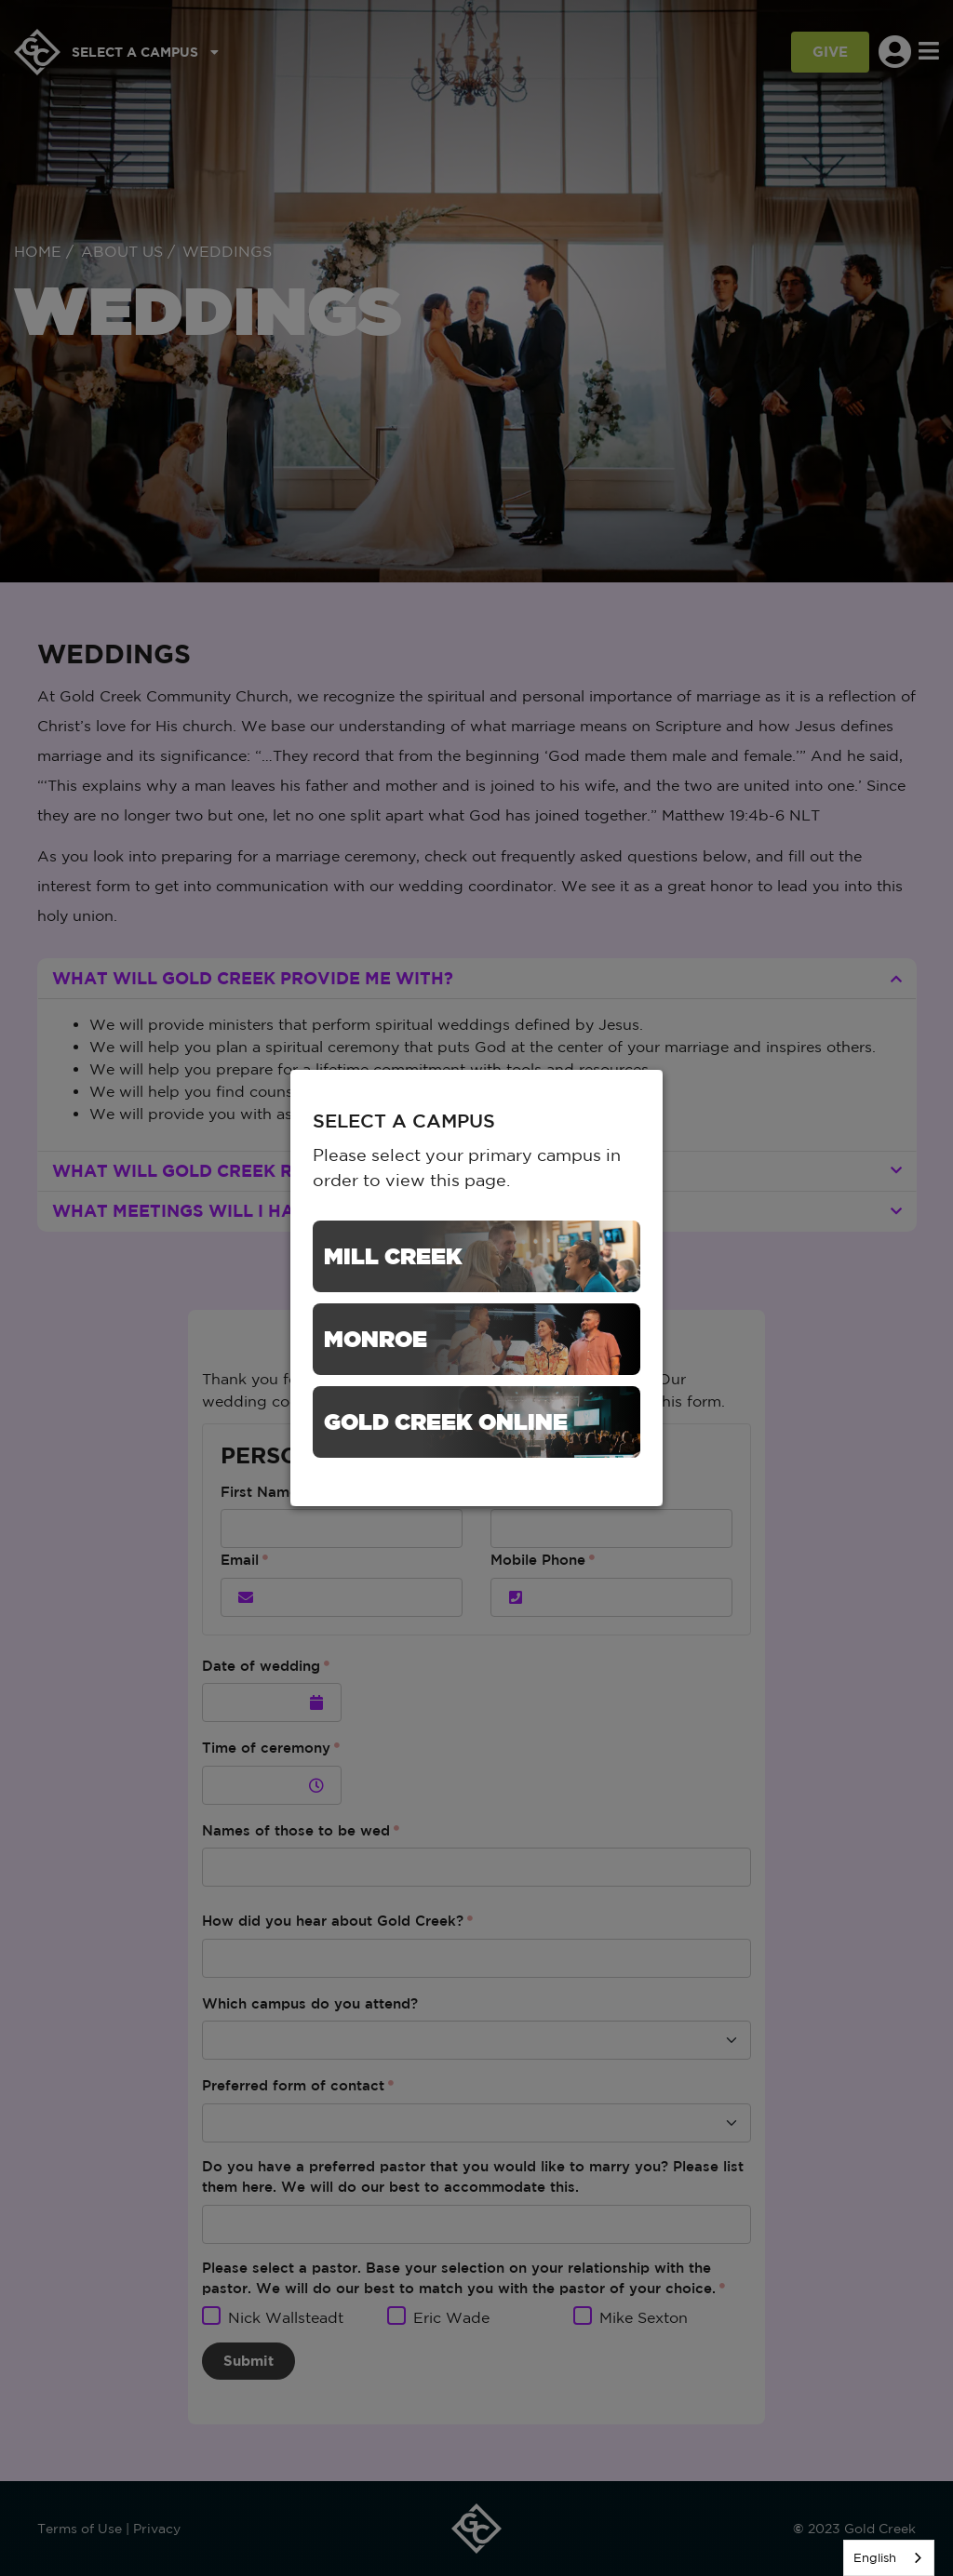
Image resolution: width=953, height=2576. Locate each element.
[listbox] (888, 2558)
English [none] (874, 2558)
